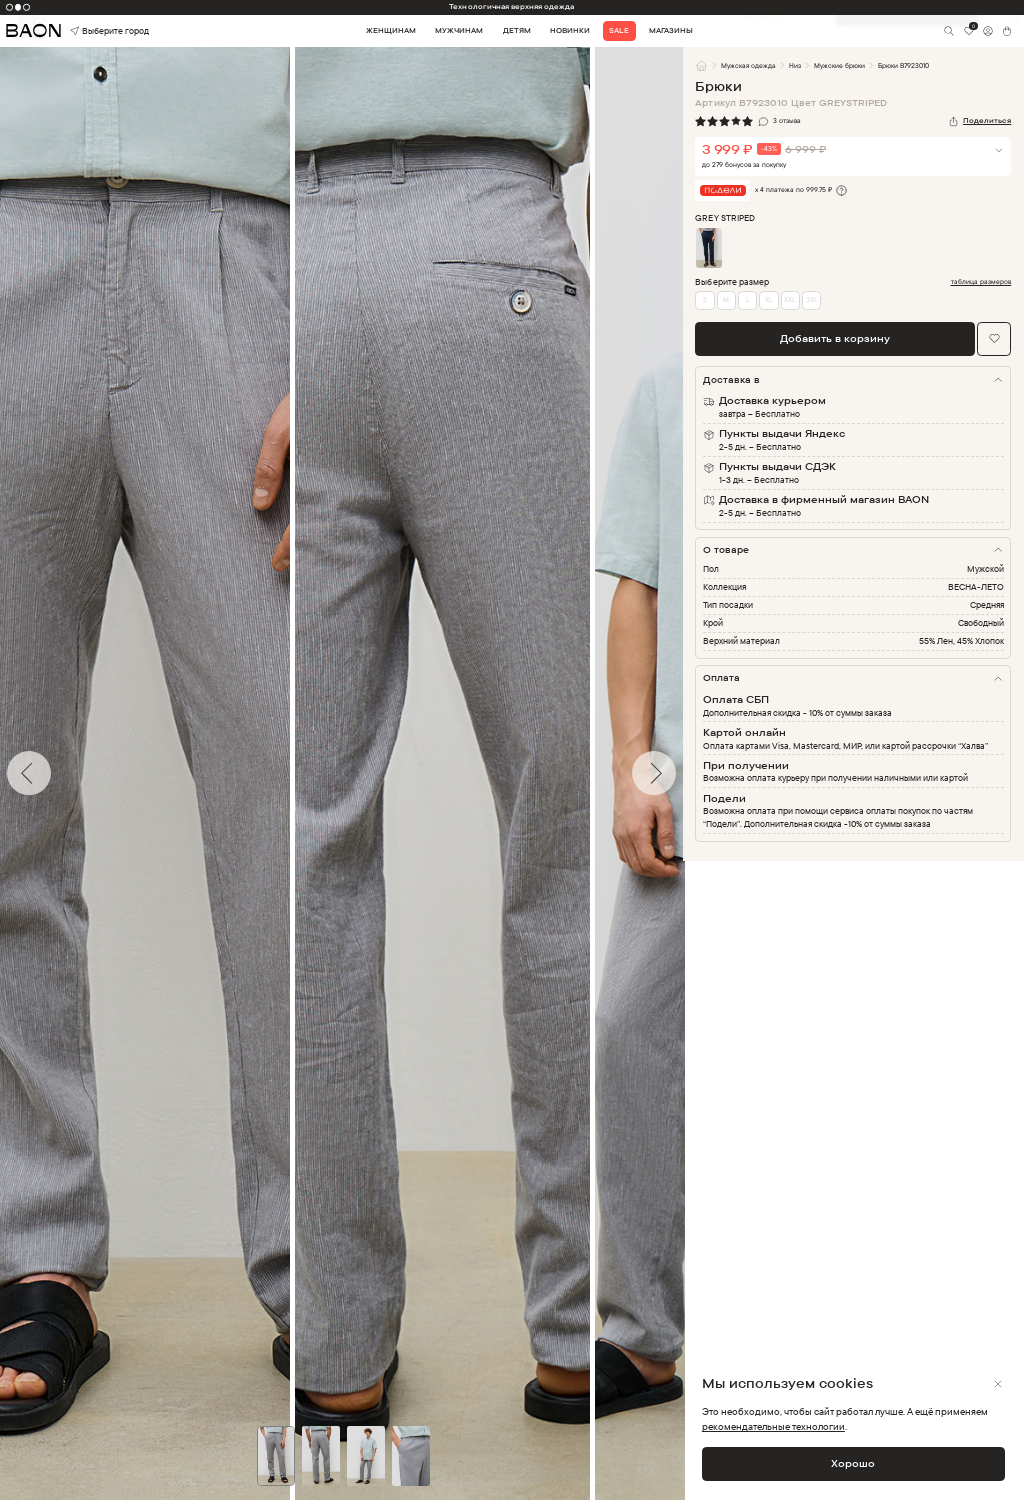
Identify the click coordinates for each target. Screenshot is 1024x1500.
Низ (795, 65)
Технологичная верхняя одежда (511, 6)
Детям (517, 30)
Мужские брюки (839, 65)
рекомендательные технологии (773, 1426)
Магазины (671, 30)
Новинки (570, 30)
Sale (619, 30)
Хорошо (853, 1463)
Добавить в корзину (835, 338)
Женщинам (391, 30)
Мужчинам (459, 30)
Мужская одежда (748, 65)
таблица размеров (981, 282)
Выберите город (90, 31)
